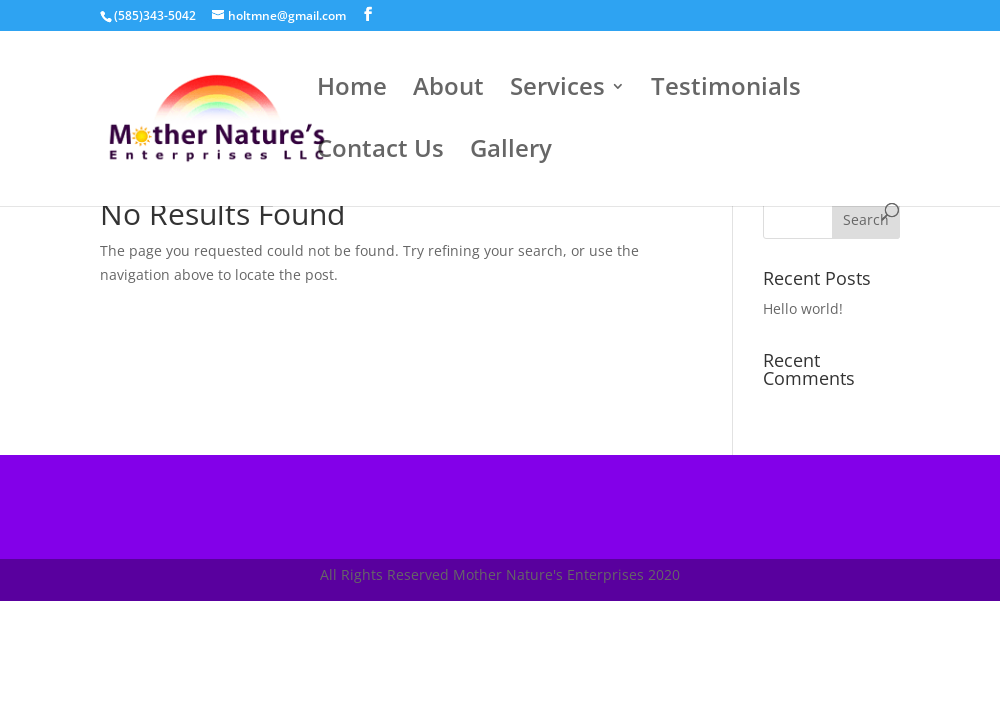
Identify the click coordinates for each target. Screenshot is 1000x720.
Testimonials (726, 90)
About (448, 90)
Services (557, 90)
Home (352, 90)
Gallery (511, 152)
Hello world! (803, 308)
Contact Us (380, 152)
